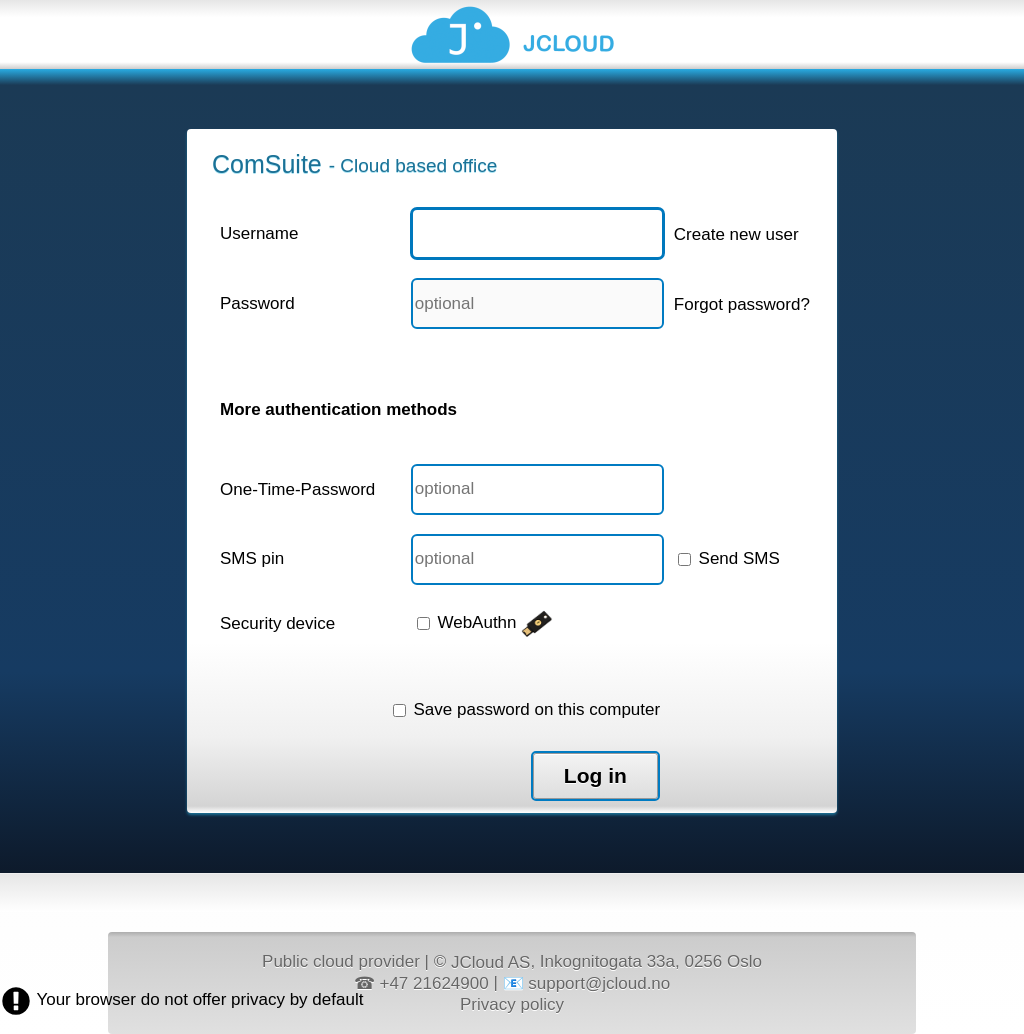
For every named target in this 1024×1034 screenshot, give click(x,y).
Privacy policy (512, 1003)
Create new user (736, 234)
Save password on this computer (526, 709)
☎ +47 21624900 (421, 983)
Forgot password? (742, 304)
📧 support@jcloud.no (587, 983)
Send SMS (729, 558)
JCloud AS (490, 962)
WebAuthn (485, 622)
